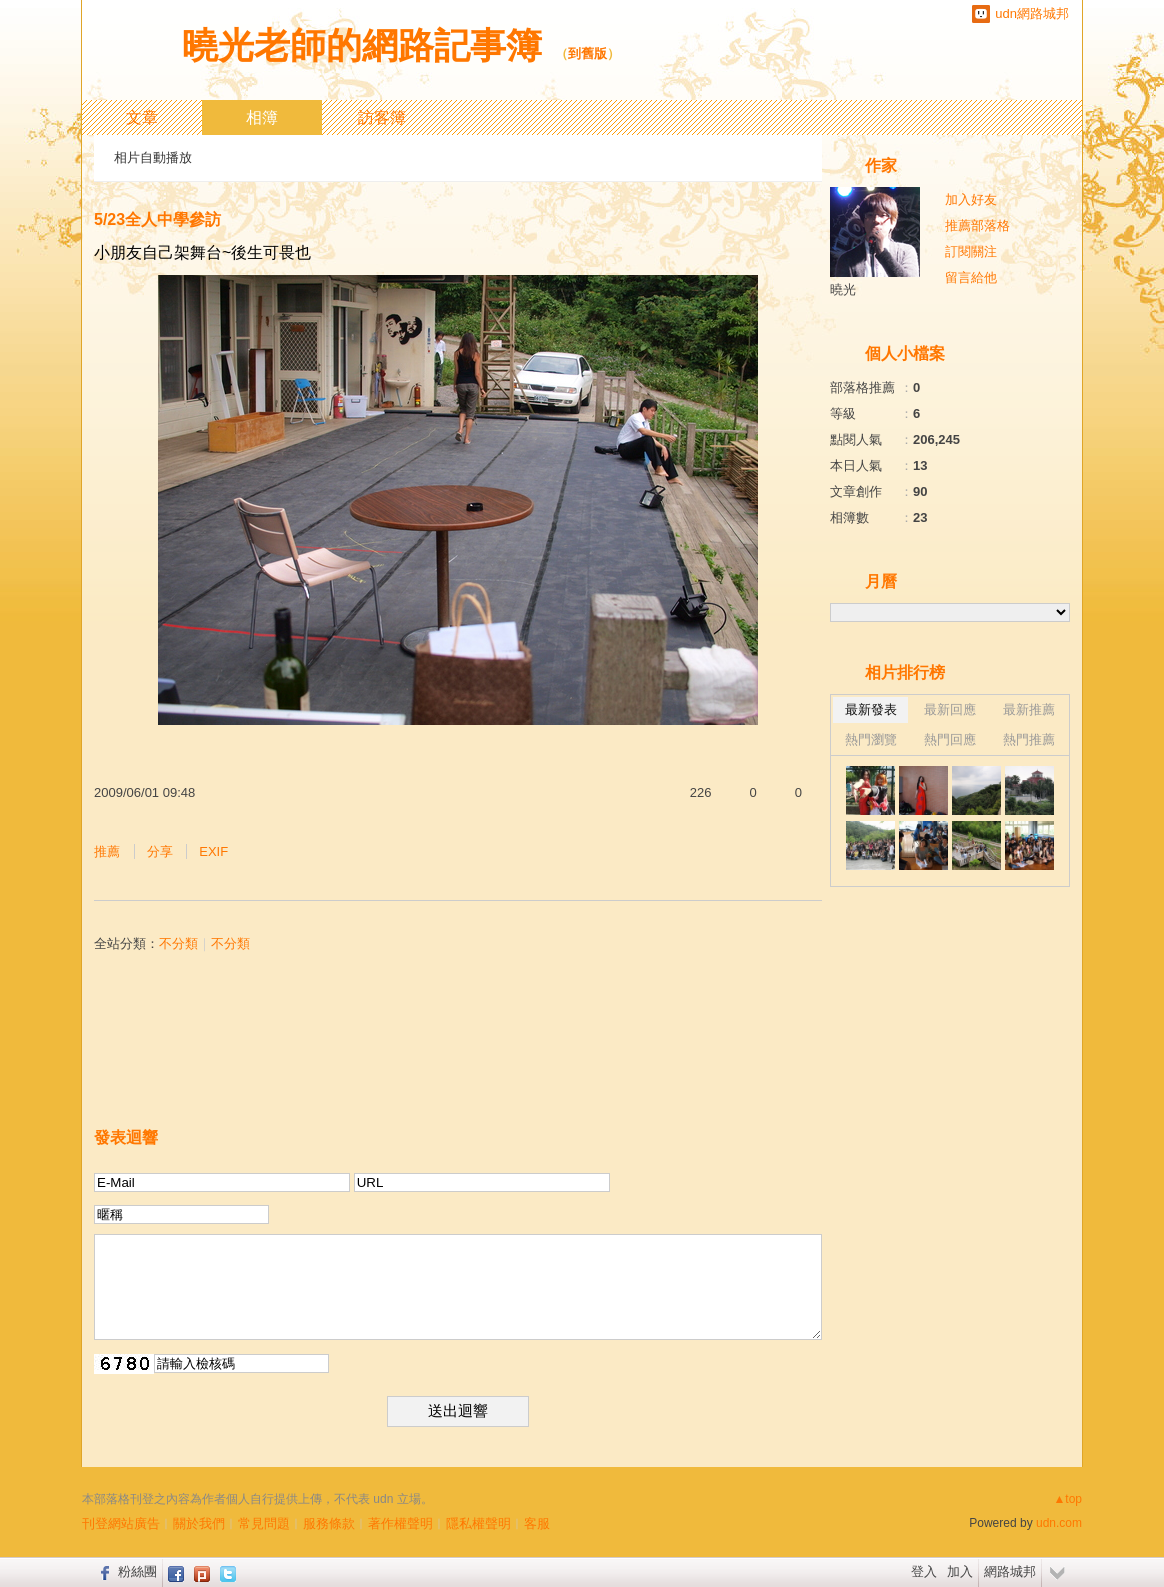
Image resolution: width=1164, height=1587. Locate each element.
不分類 (178, 943)
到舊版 (587, 53)
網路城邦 (1010, 1571)
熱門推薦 (1029, 739)
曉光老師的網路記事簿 (362, 45)
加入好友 (971, 199)
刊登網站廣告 (121, 1523)
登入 (924, 1571)
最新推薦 (1029, 709)
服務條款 (329, 1523)
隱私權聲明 (478, 1523)
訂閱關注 (971, 251)
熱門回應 (950, 739)
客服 (537, 1523)
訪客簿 (382, 117)
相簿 (262, 117)
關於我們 (199, 1523)
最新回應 (950, 709)
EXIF (213, 851)
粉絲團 (137, 1571)
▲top (1067, 1499)
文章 (142, 117)
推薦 (107, 851)
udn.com (1059, 1523)
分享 (160, 851)
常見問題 (264, 1523)
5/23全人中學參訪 (157, 219)
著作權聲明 (400, 1523)
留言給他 (971, 277)
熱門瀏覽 (871, 739)
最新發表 (871, 709)
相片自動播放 (153, 157)
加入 (960, 1571)
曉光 (843, 289)
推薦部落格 (977, 225)
